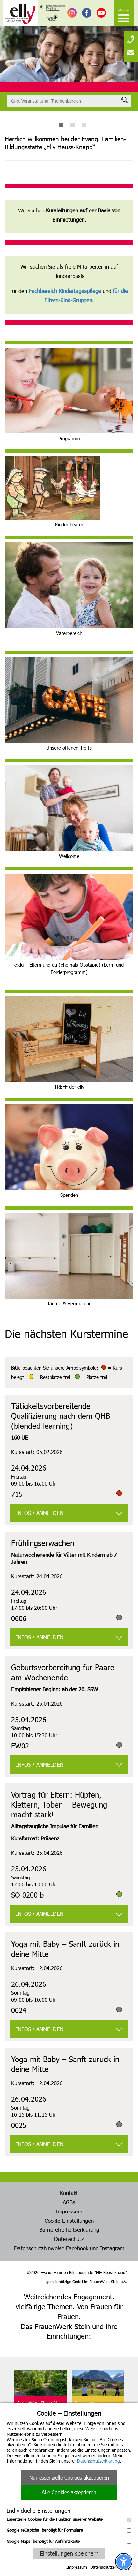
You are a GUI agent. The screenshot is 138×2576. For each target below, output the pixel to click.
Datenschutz (69, 2238)
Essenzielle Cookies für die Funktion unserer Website (69, 2519)
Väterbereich (69, 633)
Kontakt (69, 2192)
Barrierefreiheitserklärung (69, 2229)
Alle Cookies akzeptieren (69, 2492)
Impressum (76, 2567)
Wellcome (69, 856)
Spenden (69, 1195)
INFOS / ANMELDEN (39, 1512)
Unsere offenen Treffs (69, 748)
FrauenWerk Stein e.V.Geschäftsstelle (37, 2405)
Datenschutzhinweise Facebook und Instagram (69, 2247)
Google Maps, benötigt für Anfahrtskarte (69, 2541)
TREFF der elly (69, 1086)
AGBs (69, 2201)
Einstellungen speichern (69, 2553)
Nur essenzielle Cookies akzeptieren (69, 2477)
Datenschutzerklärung (98, 2461)
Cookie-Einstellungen (69, 2220)
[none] (131, 37)
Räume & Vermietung (69, 1303)
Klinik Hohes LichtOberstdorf (91, 2405)
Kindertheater (69, 524)
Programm (69, 438)
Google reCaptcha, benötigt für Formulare (69, 2530)
